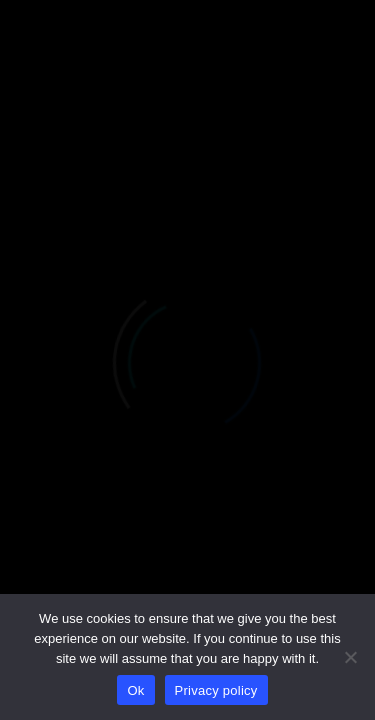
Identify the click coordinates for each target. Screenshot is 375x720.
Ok (135, 690)
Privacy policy (216, 690)
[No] (350, 657)
